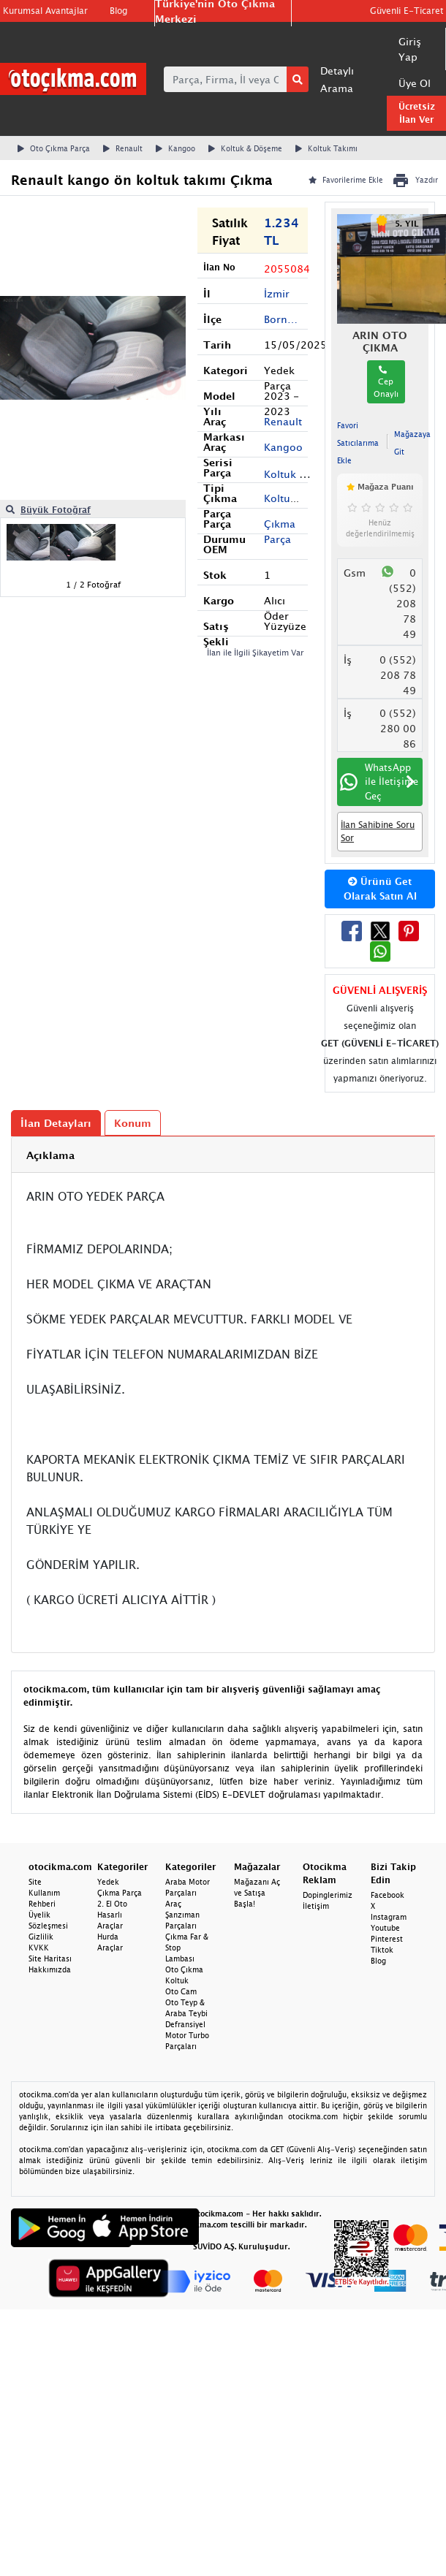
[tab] (223, 1155)
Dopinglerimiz (327, 1895)
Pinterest (387, 1938)
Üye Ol (414, 83)
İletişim (316, 1905)
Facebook (387, 1895)
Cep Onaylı (386, 381)
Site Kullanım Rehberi (44, 1892)
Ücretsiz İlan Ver (416, 113)
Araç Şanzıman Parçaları (182, 1914)
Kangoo (175, 148)
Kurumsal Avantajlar (45, 10)
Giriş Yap (409, 49)
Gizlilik (41, 1936)
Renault (123, 148)
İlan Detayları (55, 1123)
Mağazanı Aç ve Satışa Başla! (257, 1892)
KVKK (39, 1947)
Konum (132, 1123)
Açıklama (50, 1155)
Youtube (385, 1927)
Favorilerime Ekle (346, 179)
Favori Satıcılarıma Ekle (358, 443)
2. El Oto (112, 1903)
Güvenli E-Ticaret (406, 10)
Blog (118, 10)
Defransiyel (185, 2024)
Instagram (389, 1916)
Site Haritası (50, 1958)
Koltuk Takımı (326, 148)
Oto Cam (181, 1991)
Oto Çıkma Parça (54, 148)
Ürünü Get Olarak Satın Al (380, 888)
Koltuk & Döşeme (245, 148)
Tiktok (382, 1949)
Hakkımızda (50, 1969)
